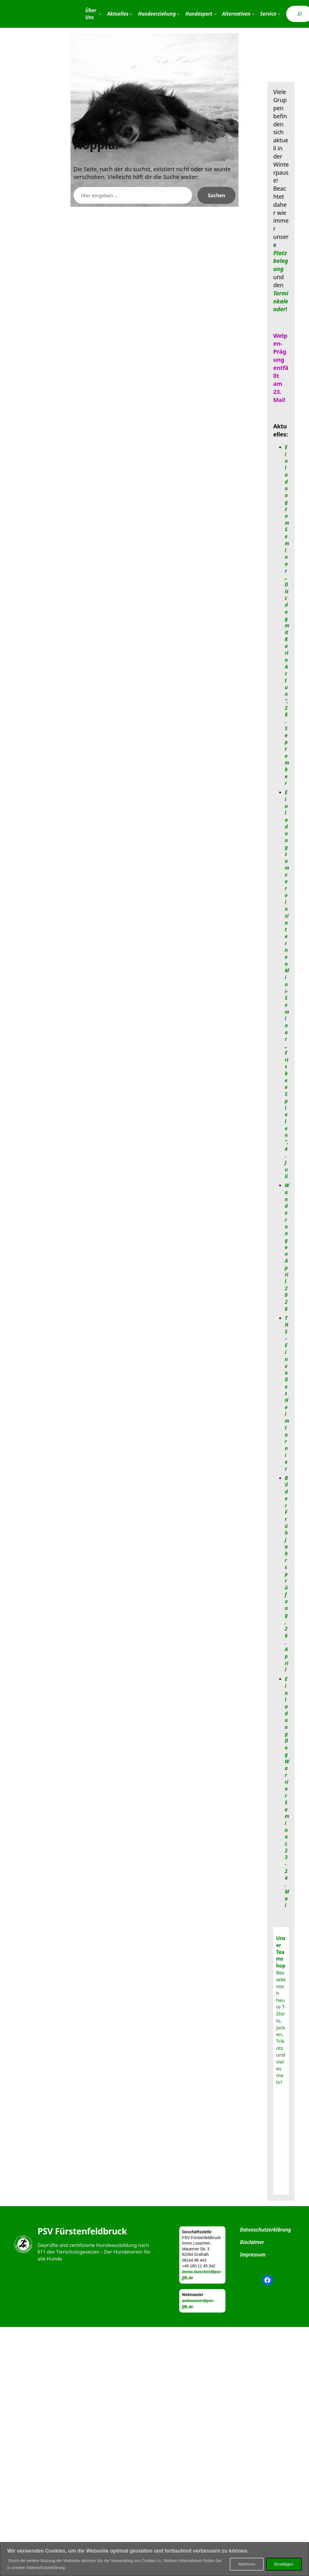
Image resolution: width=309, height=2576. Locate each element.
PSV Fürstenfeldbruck (82, 2231)
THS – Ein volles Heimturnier (287, 1393)
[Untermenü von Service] (278, 13)
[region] (154, 2559)
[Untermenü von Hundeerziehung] (178, 13)
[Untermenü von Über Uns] (100, 13)
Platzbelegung (280, 261)
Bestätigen (283, 2564)
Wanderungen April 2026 (287, 1247)
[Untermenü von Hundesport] (215, 13)
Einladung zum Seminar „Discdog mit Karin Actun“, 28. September (287, 615)
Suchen (216, 195)
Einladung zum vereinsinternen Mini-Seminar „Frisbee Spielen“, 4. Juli (287, 984)
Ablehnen (246, 2564)
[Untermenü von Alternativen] (253, 13)
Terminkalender (280, 301)
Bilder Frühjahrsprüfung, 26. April (286, 1574)
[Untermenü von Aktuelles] (130, 13)
